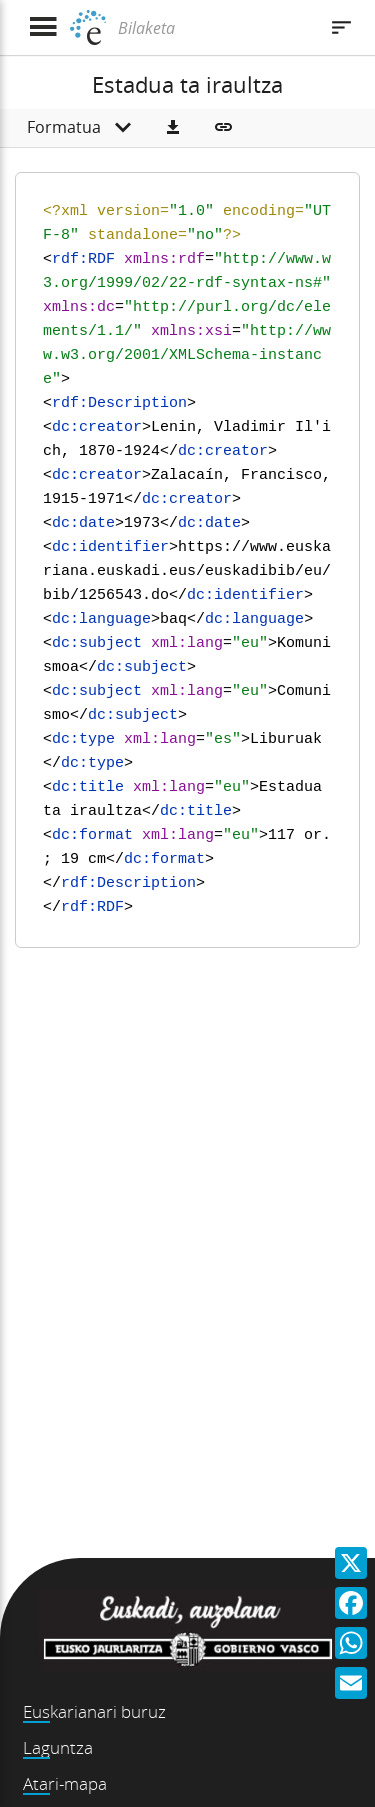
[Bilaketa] (215, 28)
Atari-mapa (65, 1783)
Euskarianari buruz (94, 1711)
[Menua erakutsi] (42, 27)
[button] (173, 128)
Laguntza (58, 1747)
